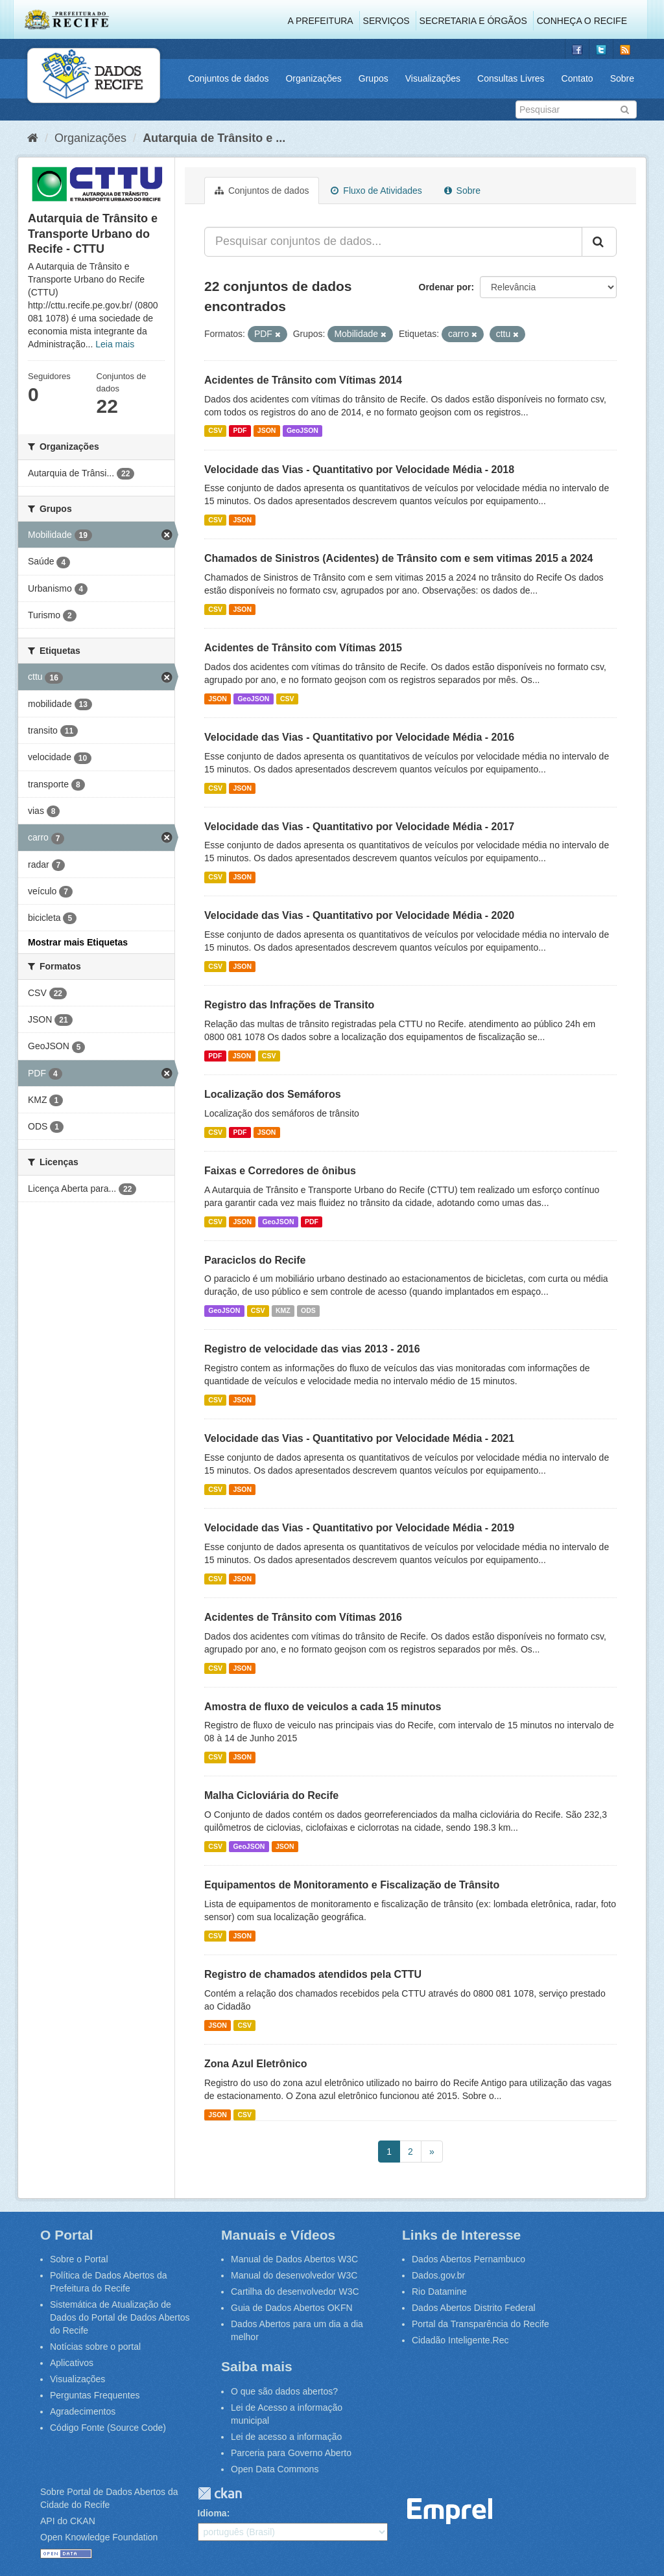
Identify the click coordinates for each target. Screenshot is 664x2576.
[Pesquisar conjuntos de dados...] (393, 242)
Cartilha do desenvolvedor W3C (295, 2291)
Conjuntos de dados (228, 78)
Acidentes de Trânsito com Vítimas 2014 (303, 380)
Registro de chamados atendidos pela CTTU (312, 1974)
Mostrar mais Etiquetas (78, 942)
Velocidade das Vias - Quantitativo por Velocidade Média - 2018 (359, 469)
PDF (239, 431)
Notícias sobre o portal (95, 2346)
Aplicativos (71, 2363)
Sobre (622, 78)
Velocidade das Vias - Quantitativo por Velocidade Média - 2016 (359, 737)
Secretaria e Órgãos (473, 21)
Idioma (212, 2513)
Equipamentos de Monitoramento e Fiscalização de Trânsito (351, 1884)
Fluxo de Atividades (376, 190)
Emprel (450, 2511)
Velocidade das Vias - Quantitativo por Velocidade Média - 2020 (359, 915)
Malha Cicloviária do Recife (271, 1795)
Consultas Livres (511, 78)
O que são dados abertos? (284, 2391)
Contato (577, 78)
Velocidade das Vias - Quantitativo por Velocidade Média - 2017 (359, 826)
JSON (266, 431)
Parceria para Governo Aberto (291, 2453)
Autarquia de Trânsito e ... (214, 138)
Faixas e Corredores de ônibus (280, 1170)
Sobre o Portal (79, 2259)
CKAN (220, 2493)
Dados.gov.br (438, 2275)
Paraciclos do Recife (255, 1260)
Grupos (373, 78)
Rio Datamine (439, 2291)
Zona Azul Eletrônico (255, 2063)
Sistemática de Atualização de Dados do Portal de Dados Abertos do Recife (120, 2317)
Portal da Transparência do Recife (480, 2324)
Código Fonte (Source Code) (108, 2427)
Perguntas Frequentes (95, 2395)
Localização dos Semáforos (272, 1094)
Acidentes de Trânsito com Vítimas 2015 (303, 647)
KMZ (283, 1310)
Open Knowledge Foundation (99, 2537)
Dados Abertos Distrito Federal (474, 2308)
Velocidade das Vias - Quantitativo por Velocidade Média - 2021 (359, 1438)
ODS (308, 1310)
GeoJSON (302, 431)
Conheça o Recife (582, 21)
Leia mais (114, 344)
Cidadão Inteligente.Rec (460, 2340)
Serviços (386, 21)
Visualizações (432, 78)
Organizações (313, 78)
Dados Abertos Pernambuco (468, 2259)
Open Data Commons (274, 2469)
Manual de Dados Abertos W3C (294, 2259)
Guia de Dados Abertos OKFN (292, 2308)
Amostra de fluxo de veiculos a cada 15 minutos (322, 1706)
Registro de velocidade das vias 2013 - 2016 (312, 1348)
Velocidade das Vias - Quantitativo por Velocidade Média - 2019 (359, 1527)
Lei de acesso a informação (286, 2436)
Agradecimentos (82, 2411)
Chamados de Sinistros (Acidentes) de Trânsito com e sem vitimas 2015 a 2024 (398, 558)
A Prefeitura (320, 21)
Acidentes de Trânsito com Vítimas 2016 (303, 1617)
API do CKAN (67, 2521)
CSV (215, 431)
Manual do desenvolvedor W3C (294, 2275)
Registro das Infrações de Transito (289, 1004)
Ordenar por (445, 287)
